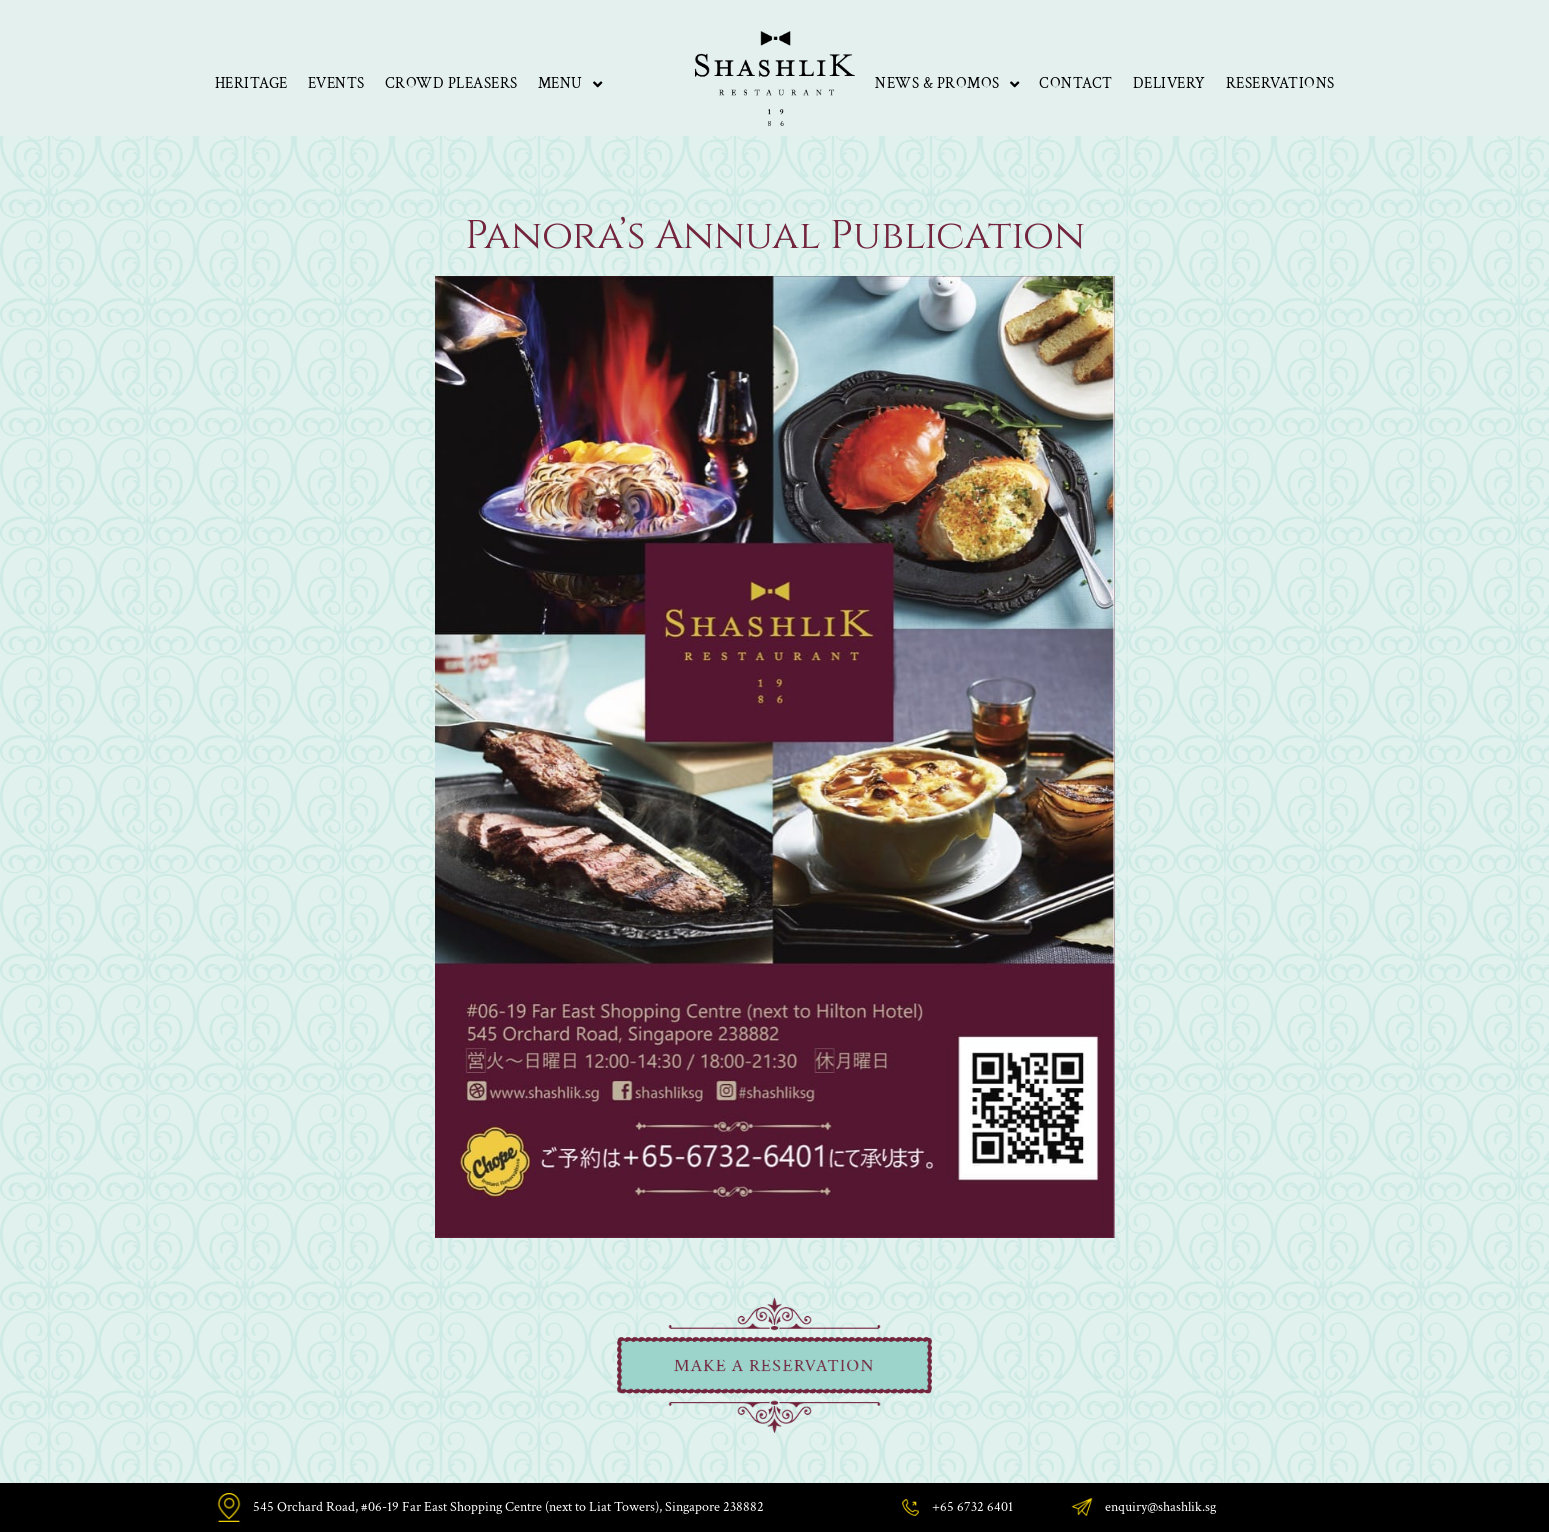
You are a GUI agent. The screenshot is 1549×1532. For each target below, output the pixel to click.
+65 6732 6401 (972, 1507)
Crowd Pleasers (451, 83)
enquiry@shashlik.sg (1160, 1507)
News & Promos (947, 84)
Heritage (251, 83)
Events (336, 83)
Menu (570, 84)
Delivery (1169, 83)
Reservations (1280, 83)
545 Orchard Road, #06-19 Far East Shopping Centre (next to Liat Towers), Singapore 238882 (508, 1507)
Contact (1076, 83)
